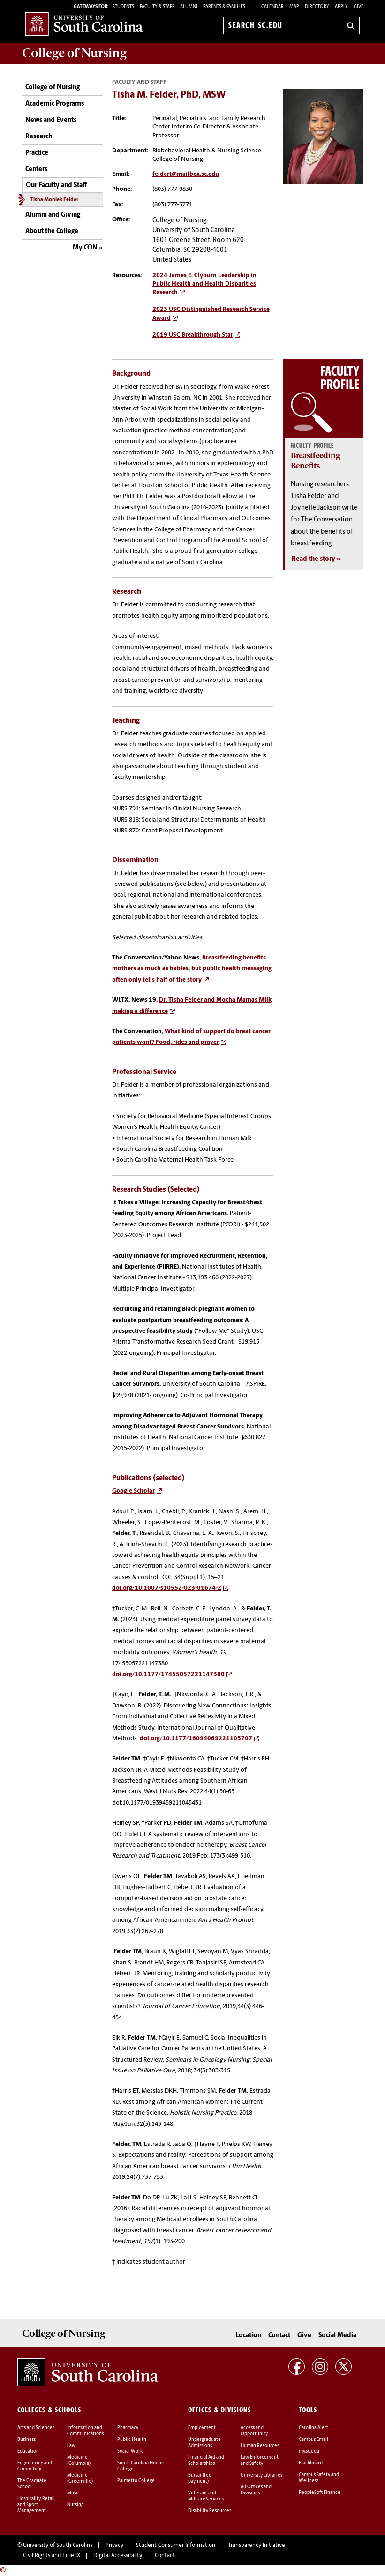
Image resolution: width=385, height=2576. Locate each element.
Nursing (75, 2505)
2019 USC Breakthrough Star (192, 335)
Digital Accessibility (117, 2556)
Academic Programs (54, 103)
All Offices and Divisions (256, 2490)
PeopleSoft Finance (319, 2492)
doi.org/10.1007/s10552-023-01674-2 (166, 1588)
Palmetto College (136, 2481)
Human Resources (260, 2445)
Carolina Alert (313, 2428)
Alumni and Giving (52, 215)
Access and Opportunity (254, 2431)
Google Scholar (133, 1491)
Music (73, 2493)
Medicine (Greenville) (80, 2478)
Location (248, 2335)
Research (38, 136)
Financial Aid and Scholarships (206, 2460)
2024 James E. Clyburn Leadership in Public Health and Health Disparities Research (204, 283)
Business (26, 2439)
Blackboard (311, 2463)
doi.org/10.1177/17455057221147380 (168, 1674)
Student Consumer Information (175, 2545)
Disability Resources (209, 2511)
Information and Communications (85, 2431)
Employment (202, 2428)
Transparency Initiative (256, 2545)
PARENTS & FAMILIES (224, 6)
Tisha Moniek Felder (54, 200)
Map (294, 6)
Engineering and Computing (34, 2466)
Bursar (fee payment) (199, 2478)
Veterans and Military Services (206, 2496)
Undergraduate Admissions (204, 2442)
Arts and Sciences (35, 2428)
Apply (341, 6)
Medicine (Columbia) (79, 2460)
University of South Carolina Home (84, 23)
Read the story (313, 559)
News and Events (50, 120)
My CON (85, 247)
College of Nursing (52, 87)
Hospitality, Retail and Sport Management (36, 2505)
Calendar (272, 6)
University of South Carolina (58, 2545)
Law (71, 2445)
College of (74, 53)
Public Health (131, 2439)
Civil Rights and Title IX (52, 2556)
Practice (36, 153)
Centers (36, 169)
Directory (317, 6)
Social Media (337, 2335)
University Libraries (261, 2475)
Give (358, 6)
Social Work (130, 2451)
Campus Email (313, 2439)
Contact (279, 2335)
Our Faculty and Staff (56, 185)
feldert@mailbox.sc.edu (185, 174)
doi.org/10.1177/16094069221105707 (196, 1739)
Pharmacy (127, 2428)
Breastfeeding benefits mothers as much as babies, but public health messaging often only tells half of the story (192, 969)
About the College (51, 231)
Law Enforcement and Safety (260, 2460)
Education (28, 2451)
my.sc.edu (309, 2451)
